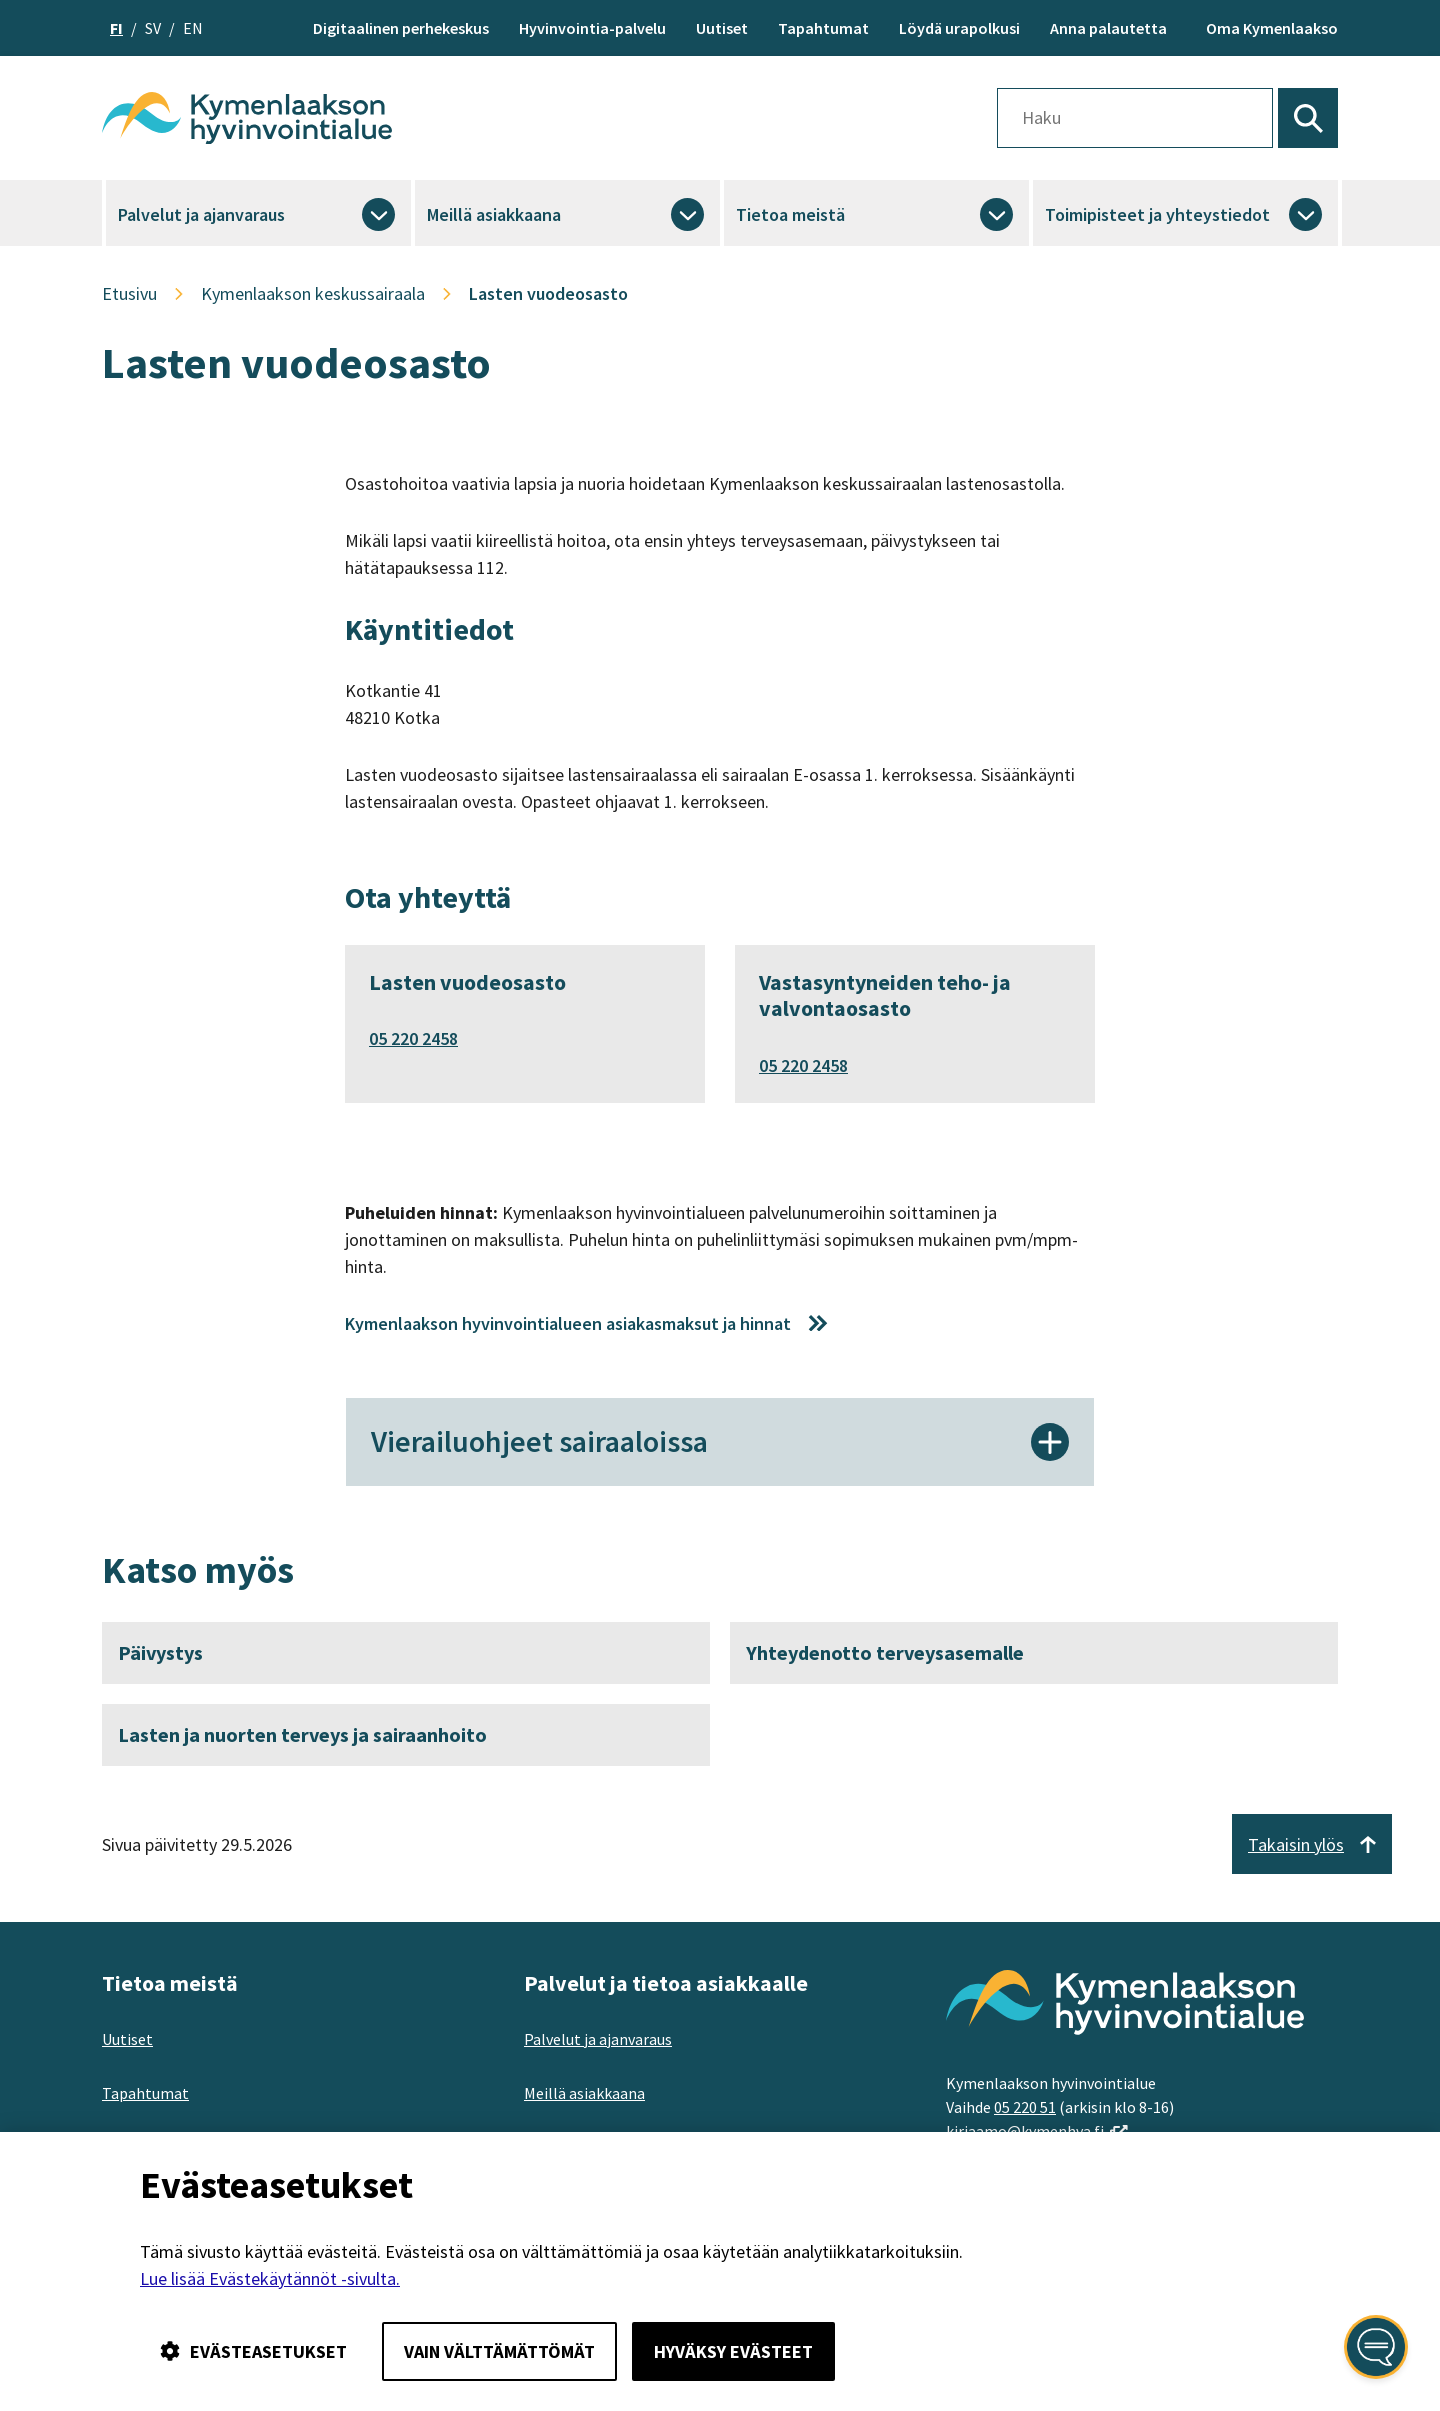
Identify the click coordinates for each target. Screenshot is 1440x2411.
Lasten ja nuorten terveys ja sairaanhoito (302, 1736)
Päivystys (160, 1654)
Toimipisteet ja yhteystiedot (1157, 214)
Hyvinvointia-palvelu (592, 28)
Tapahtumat (823, 28)
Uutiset (722, 28)
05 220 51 (1025, 2109)
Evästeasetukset (253, 2351)
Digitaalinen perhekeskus (401, 28)
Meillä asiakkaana (494, 214)
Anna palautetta (1108, 28)
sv (153, 28)
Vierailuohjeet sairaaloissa (720, 1443)
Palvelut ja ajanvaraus (201, 214)
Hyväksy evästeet (733, 2351)
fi (116, 28)
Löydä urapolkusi (959, 28)
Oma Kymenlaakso (1272, 28)
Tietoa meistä (790, 214)
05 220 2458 (413, 1038)
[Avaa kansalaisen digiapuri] (1376, 2347)
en (193, 28)
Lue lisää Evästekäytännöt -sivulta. (270, 2278)
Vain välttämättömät (499, 2351)
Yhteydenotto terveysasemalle (885, 1654)
